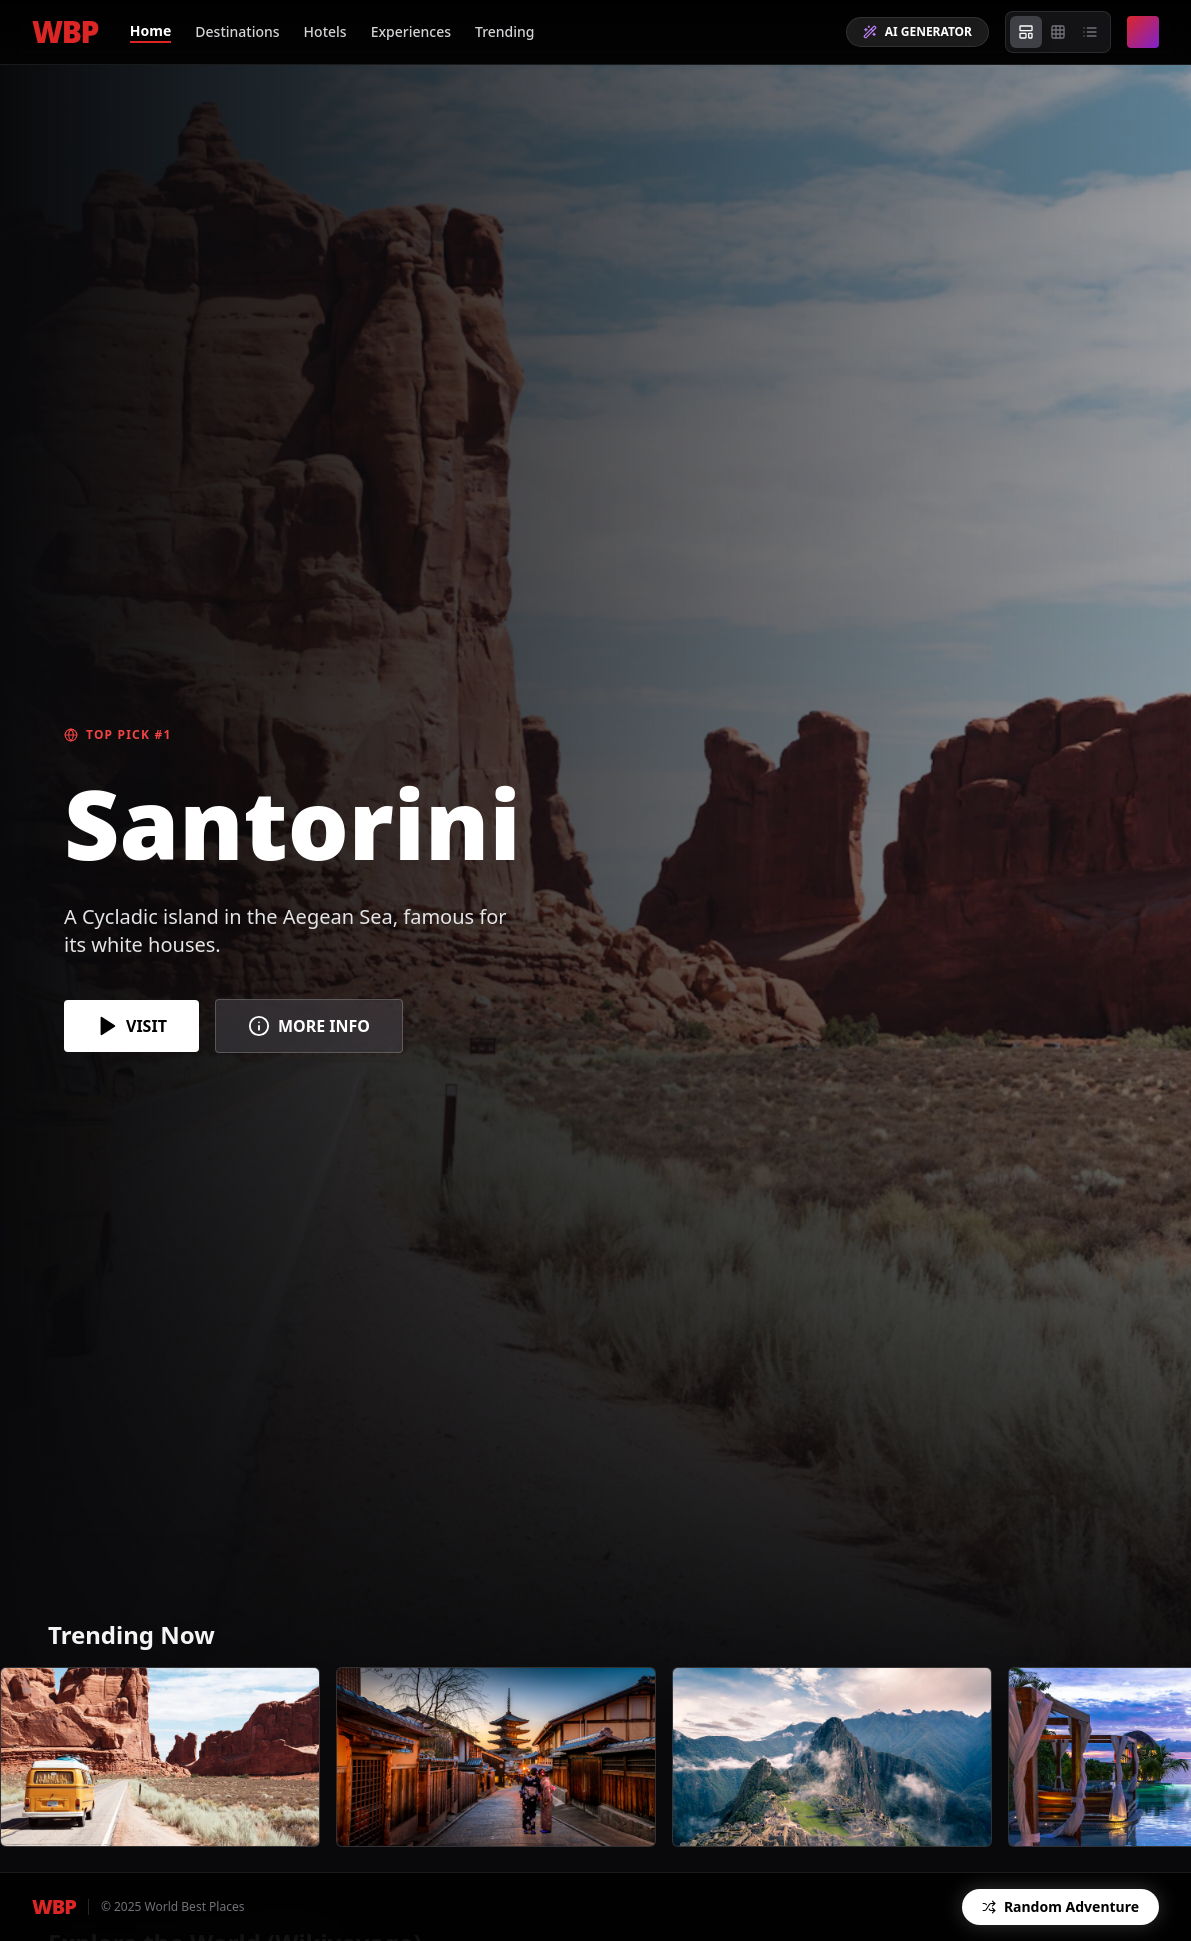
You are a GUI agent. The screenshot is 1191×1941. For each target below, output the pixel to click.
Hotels (325, 31)
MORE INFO (309, 1026)
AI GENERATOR (917, 31)
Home (150, 30)
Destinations (237, 31)
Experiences (411, 31)
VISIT (131, 1026)
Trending (505, 31)
